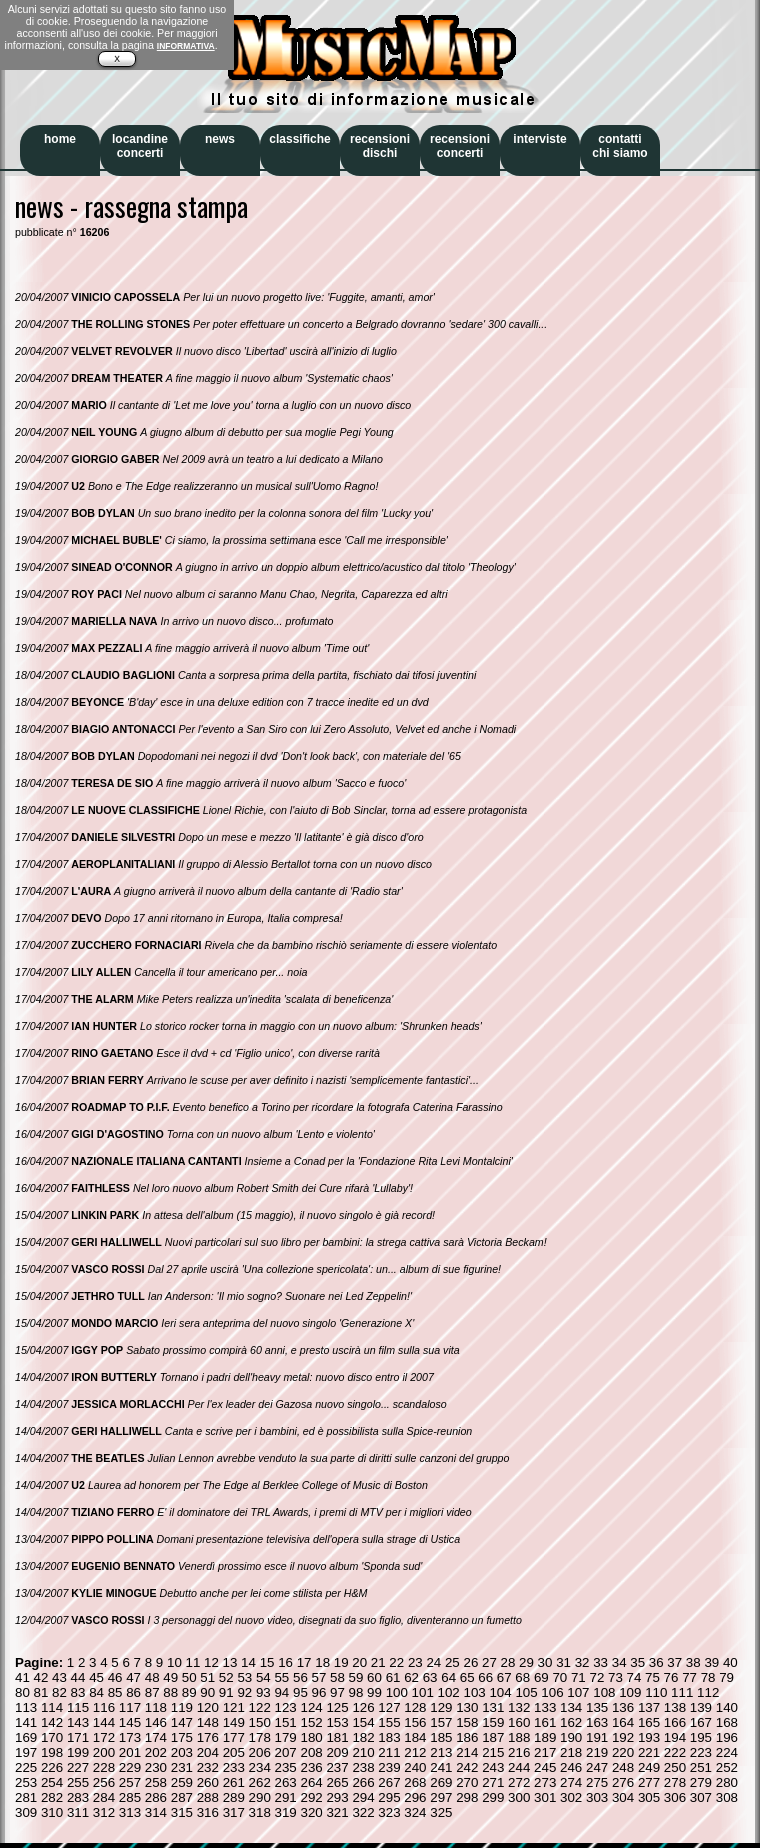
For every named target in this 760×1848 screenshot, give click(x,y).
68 (522, 1677)
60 (374, 1677)
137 (649, 1707)
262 (260, 1782)
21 (378, 1662)
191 (597, 1737)
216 (519, 1752)
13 (230, 1662)
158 (467, 1722)
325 (441, 1812)
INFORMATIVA (186, 46)
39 (711, 1662)
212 (415, 1752)
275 (597, 1782)
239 (389, 1767)
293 (337, 1797)
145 (130, 1722)
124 (311, 1707)
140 (727, 1707)
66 (485, 1677)
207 (286, 1752)
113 (26, 1707)
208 (311, 1752)
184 (415, 1737)
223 (701, 1752)
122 (260, 1707)
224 (727, 1752)
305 (649, 1797)
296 (415, 1797)
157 (441, 1722)
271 (493, 1782)
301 (545, 1797)
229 (130, 1767)
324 (415, 1812)
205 (234, 1752)
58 (337, 1677)
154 (363, 1722)
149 (234, 1722)
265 (337, 1782)
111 (682, 1692)
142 (52, 1722)
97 (337, 1692)
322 (363, 1812)
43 (59, 1677)
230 (156, 1767)
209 (337, 1752)
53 (244, 1677)
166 (675, 1722)
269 (441, 1782)
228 (104, 1767)
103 (474, 1692)
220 (623, 1752)
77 (689, 1677)
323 (389, 1812)
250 (675, 1767)
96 (319, 1692)
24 (433, 1662)
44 (78, 1677)
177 (234, 1737)
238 (363, 1767)
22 (396, 1662)
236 (311, 1767)
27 (489, 1662)
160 (519, 1722)
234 (260, 1767)
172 (104, 1737)
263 (286, 1782)
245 (545, 1767)
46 (115, 1677)
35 (637, 1662)
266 (363, 1782)
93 (263, 1692)
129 (441, 1707)
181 (337, 1737)
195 (701, 1737)
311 (78, 1812)
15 (267, 1662)
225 (26, 1767)
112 (708, 1692)
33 (600, 1662)
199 (78, 1752)
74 (634, 1677)
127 (389, 1707)
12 (211, 1662)
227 (78, 1767)
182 (363, 1737)
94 (281, 1692)
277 (649, 1782)
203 (182, 1752)
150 (260, 1722)
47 (133, 1677)
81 (41, 1692)
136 (623, 1707)
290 (260, 1797)
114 (52, 1707)
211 (389, 1752)
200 (104, 1752)
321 (337, 1812)
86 (133, 1692)
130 (467, 1707)
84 (96, 1692)
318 (260, 1812)
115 (78, 1707)
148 (208, 1722)
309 (26, 1812)
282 (52, 1797)
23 (415, 1662)
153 (337, 1722)
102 (449, 1692)
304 (623, 1797)
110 (656, 1692)
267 (389, 1782)
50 (189, 1677)
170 (52, 1737)
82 (59, 1692)
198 (52, 1752)
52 (226, 1677)
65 (467, 1677)
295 (389, 1797)
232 (208, 1767)
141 (26, 1722)
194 (675, 1737)
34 (619, 1662)
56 (300, 1677)
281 (26, 1797)
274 (571, 1782)
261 (234, 1782)
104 (500, 1692)
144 (104, 1722)
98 (356, 1692)
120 (208, 1707)
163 (597, 1722)
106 (552, 1692)
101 (423, 1692)
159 (493, 1722)
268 (415, 1782)
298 (467, 1797)
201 (130, 1752)
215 (493, 1752)
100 (397, 1692)
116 (104, 1707)
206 (260, 1752)
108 (604, 1692)
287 (182, 1797)
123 (286, 1707)
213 (441, 1752)
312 (104, 1812)
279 (701, 1782)
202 (156, 1752)
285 (130, 1797)
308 (727, 1797)
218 (571, 1752)
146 (156, 1722)
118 (156, 1707)
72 (596, 1677)
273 (545, 1782)
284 (104, 1797)
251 (701, 1767)
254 (52, 1782)
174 (156, 1737)
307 (701, 1797)
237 (337, 1767)
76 (671, 1677)
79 (726, 1677)
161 (545, 1722)
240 (415, 1767)
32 (582, 1662)
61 (393, 1677)
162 (571, 1722)
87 (152, 1692)
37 (674, 1662)
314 (156, 1812)
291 (286, 1797)
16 (285, 1662)
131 (493, 1707)
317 (234, 1812)
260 (208, 1782)
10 (174, 1662)
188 (519, 1737)
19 (341, 1662)
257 (130, 1782)
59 (356, 1677)
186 (467, 1737)
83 (78, 1692)
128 (415, 1707)
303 (597, 1797)
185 (441, 1737)
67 (504, 1677)
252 (727, 1767)
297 (441, 1797)
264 (311, 1782)
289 (234, 1797)
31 (563, 1662)
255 (78, 1782)
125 (337, 1707)
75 (652, 1677)
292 (311, 1797)
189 (545, 1737)
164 (623, 1722)
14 (248, 1662)
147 (182, 1722)
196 (727, 1737)
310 (52, 1812)
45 (96, 1677)
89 (189, 1692)
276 (623, 1782)
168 (727, 1722)
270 (467, 1782)
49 (170, 1677)
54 (263, 1677)
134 (571, 1707)
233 (234, 1767)
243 (493, 1767)
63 (430, 1677)
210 (363, 1752)
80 (22, 1692)
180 (311, 1737)
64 (448, 1677)
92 (244, 1692)
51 (207, 1677)
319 (286, 1812)
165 (649, 1722)
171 (78, 1737)
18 (322, 1662)
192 (623, 1737)
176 (208, 1737)
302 (571, 1797)
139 (701, 1707)
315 (182, 1812)
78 (708, 1677)
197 (26, 1752)
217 (545, 1752)
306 (675, 1797)
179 (286, 1737)
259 (182, 1782)
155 (389, 1722)
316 (208, 1812)
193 (649, 1737)
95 (300, 1692)
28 (508, 1662)
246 (571, 1767)
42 (41, 1677)
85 (115, 1692)
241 (441, 1767)
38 (693, 1662)
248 (623, 1767)
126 (363, 1707)
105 (526, 1692)
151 (286, 1722)
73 (615, 1677)
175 (182, 1737)
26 (470, 1662)
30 (545, 1662)
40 (730, 1662)
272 (519, 1782)
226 (52, 1767)
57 (319, 1677)
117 (130, 1707)
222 (675, 1752)
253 (26, 1782)
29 (526, 1662)
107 (578, 1692)
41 (22, 1677)
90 (207, 1692)
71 (578, 1677)
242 (467, 1767)
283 (78, 1797)
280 (727, 1782)
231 (182, 1767)
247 (597, 1767)
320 (311, 1812)
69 (541, 1677)
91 (226, 1692)
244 (519, 1767)
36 (656, 1662)
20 (359, 1662)
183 (389, 1737)
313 (130, 1812)
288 (208, 1797)
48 (152, 1677)
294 (363, 1797)
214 (467, 1752)
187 (493, 1737)
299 (493, 1797)
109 (630, 1692)
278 (675, 1782)
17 (304, 1662)
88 (170, 1692)
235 (286, 1767)
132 (519, 1707)
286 (156, 1797)
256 (104, 1782)
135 (597, 1707)
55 (281, 1677)
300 (519, 1797)
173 (130, 1737)
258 (156, 1782)
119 (182, 1707)
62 (411, 1677)
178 (260, 1737)
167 (701, 1722)
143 (78, 1722)
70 (559, 1677)
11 (193, 1662)
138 (675, 1707)
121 (234, 1707)
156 (415, 1722)
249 (649, 1767)
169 (26, 1737)
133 (545, 1707)
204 (208, 1752)
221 (649, 1752)
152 (311, 1722)
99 (374, 1692)
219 (597, 1752)
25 (452, 1662)
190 (571, 1737)
